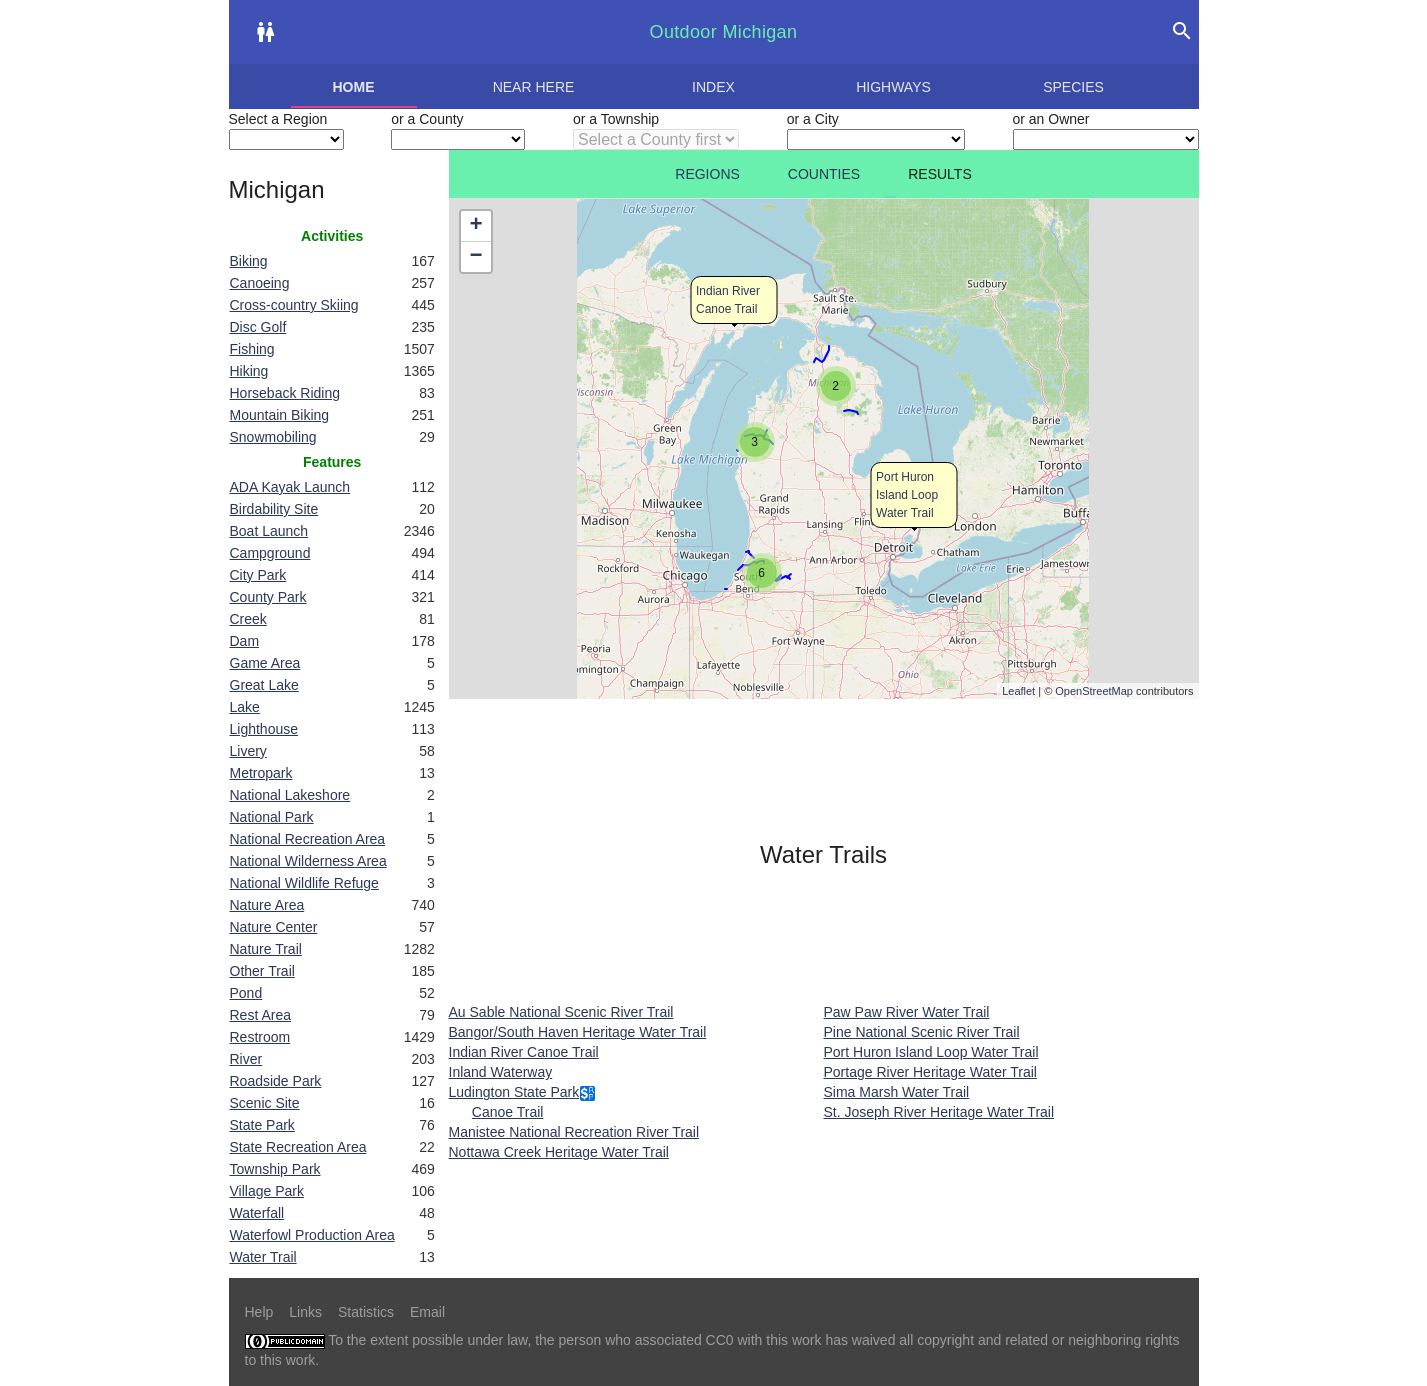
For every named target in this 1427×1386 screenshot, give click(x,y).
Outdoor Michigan (724, 32)
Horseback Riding (285, 393)
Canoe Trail (508, 1112)
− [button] (475, 257)
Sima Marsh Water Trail (897, 1092)
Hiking (249, 371)
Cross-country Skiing (294, 305)
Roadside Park (276, 1081)
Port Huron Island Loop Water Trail (907, 495)
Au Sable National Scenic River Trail (561, 1012)
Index (713, 87)
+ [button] (475, 226)
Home (354, 87)
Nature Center (274, 927)
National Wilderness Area (308, 861)
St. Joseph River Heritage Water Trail (939, 1112)
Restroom (260, 1037)
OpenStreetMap (1094, 691)
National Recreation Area (308, 839)
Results (940, 174)
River (246, 1059)
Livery (248, 751)
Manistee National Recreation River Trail (574, 1132)
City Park (258, 575)
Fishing (252, 349)
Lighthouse (264, 729)
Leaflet (1018, 691)
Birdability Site (274, 509)
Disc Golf (258, 327)
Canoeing (260, 283)
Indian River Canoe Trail (524, 1052)
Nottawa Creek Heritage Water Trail (559, 1152)
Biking (249, 261)
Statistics (366, 1312)
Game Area (265, 663)
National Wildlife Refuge (304, 883)
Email (427, 1312)
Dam (245, 641)
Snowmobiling (273, 437)
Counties (824, 174)
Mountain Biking (280, 415)
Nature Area (267, 905)
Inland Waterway (501, 1072)
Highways (893, 87)
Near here (534, 87)
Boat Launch (269, 531)
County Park (268, 597)
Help (259, 1312)
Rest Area (260, 1015)
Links (305, 1312)
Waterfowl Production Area (312, 1235)
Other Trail (262, 971)
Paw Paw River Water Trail (907, 1012)
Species (1073, 87)
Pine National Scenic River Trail (922, 1032)
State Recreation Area (298, 1147)
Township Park (275, 1169)
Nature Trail (266, 949)
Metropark (261, 773)
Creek (248, 619)
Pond (246, 993)
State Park (262, 1125)
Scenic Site (265, 1103)
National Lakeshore (290, 795)
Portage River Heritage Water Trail (930, 1072)
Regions (707, 174)
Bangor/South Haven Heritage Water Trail (578, 1032)
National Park (272, 817)
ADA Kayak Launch (290, 487)
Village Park (267, 1191)
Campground (270, 553)
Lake (245, 707)
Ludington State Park (514, 1092)
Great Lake (264, 685)
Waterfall (257, 1213)
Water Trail (263, 1257)
